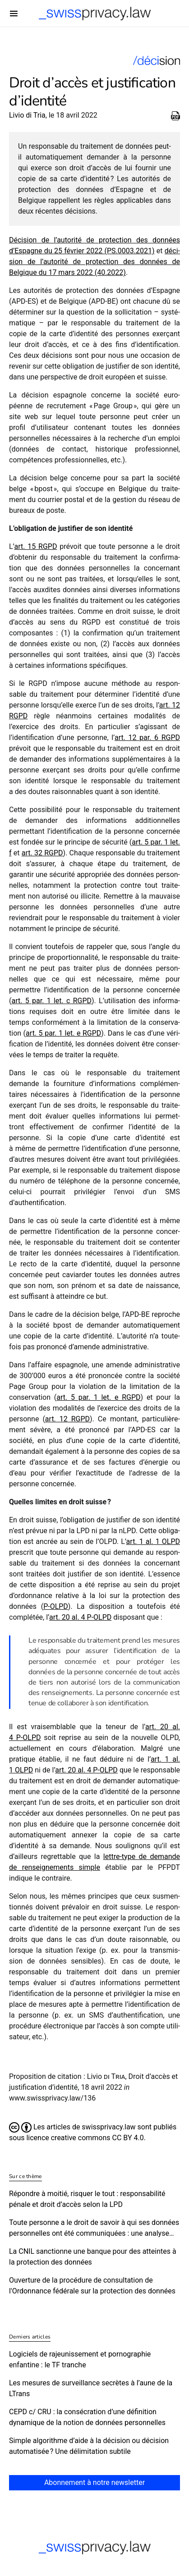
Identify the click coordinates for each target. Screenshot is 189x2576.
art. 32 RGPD (42, 853)
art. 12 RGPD (67, 1419)
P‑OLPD (55, 1606)
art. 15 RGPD (35, 546)
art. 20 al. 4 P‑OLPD (80, 1617)
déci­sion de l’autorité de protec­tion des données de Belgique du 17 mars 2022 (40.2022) (94, 262)
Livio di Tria (27, 115)
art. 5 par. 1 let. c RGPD (51, 1000)
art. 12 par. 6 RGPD (147, 737)
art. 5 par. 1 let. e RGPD (63, 1033)
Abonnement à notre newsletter (94, 2482)
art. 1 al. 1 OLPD (153, 1541)
